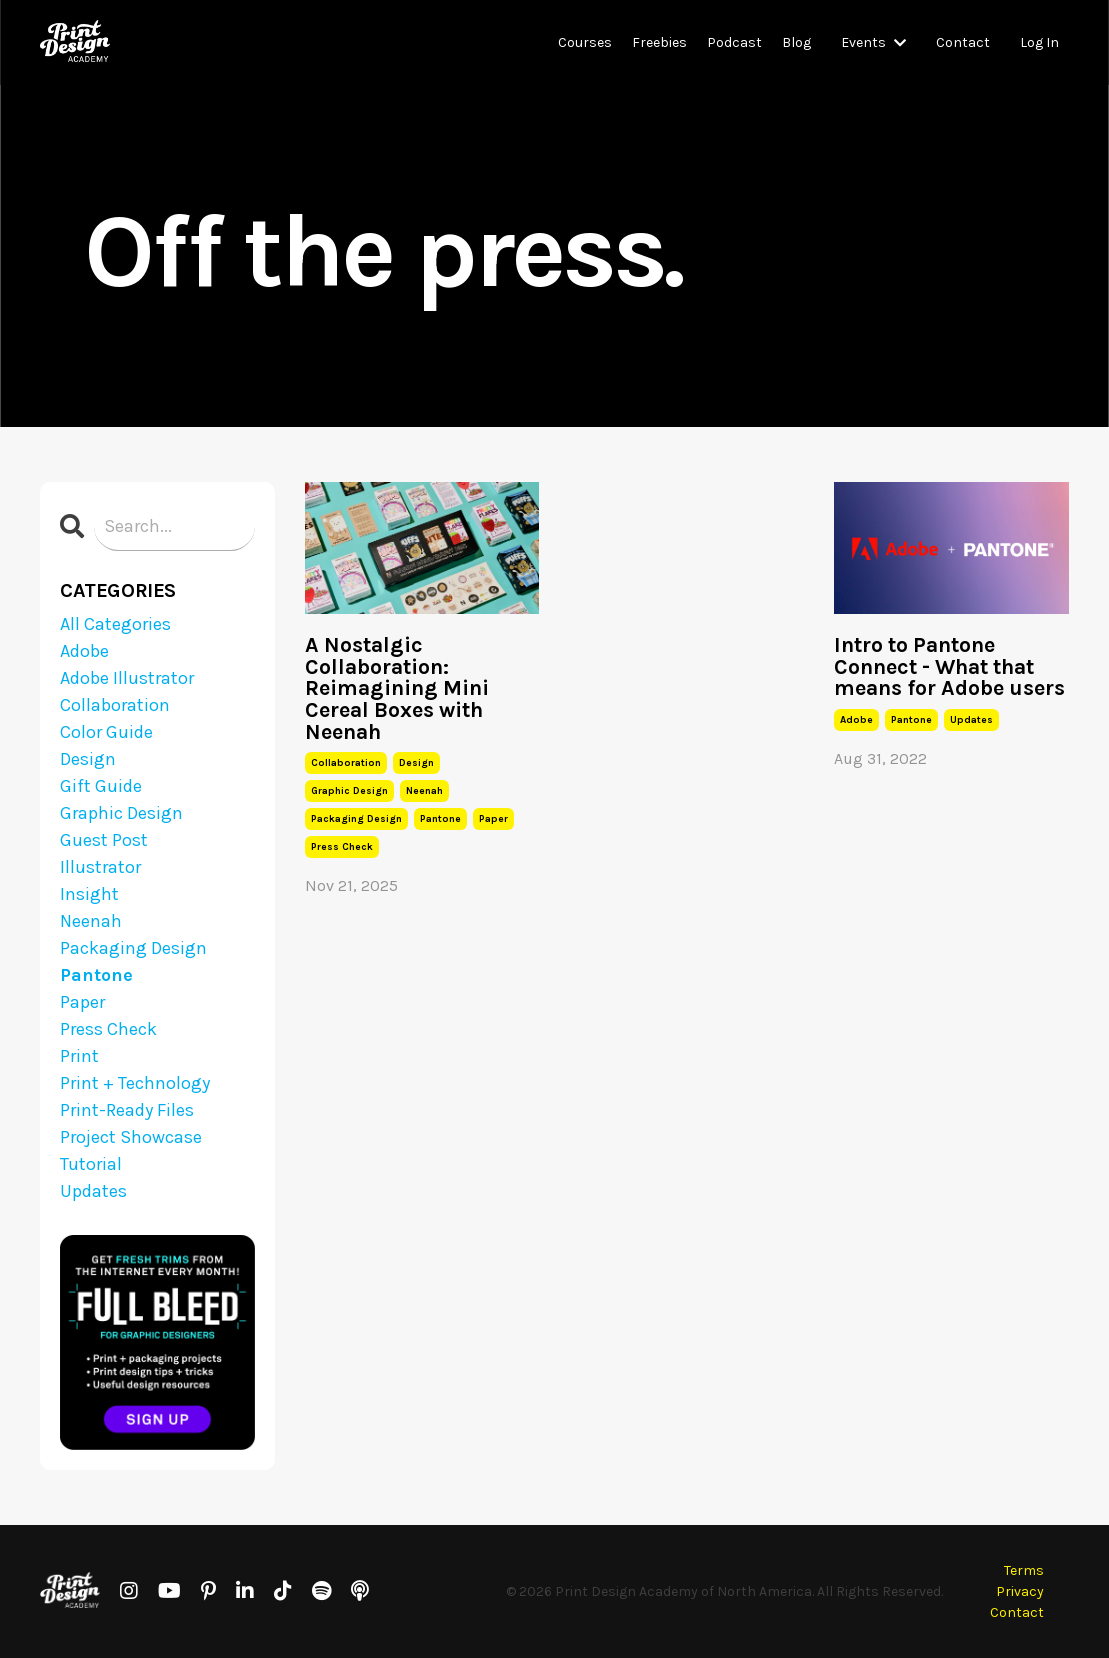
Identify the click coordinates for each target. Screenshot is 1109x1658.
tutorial (91, 1164)
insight (89, 894)
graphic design (349, 791)
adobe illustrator (127, 678)
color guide (106, 732)
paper (493, 819)
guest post (104, 840)
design (416, 763)
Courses (585, 42)
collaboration (346, 763)
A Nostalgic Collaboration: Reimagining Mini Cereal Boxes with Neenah (397, 688)
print (79, 1056)
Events (873, 42)
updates (971, 720)
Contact (963, 42)
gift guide (101, 786)
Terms (1024, 1570)
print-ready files (127, 1110)
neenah (424, 791)
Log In (1039, 42)
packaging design (356, 819)
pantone (440, 819)
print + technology (135, 1083)
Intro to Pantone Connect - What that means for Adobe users (949, 666)
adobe (856, 720)
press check (342, 847)
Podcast (734, 42)
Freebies (659, 42)
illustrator (100, 867)
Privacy (1020, 1591)
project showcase (131, 1137)
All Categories (115, 624)
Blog (796, 42)
